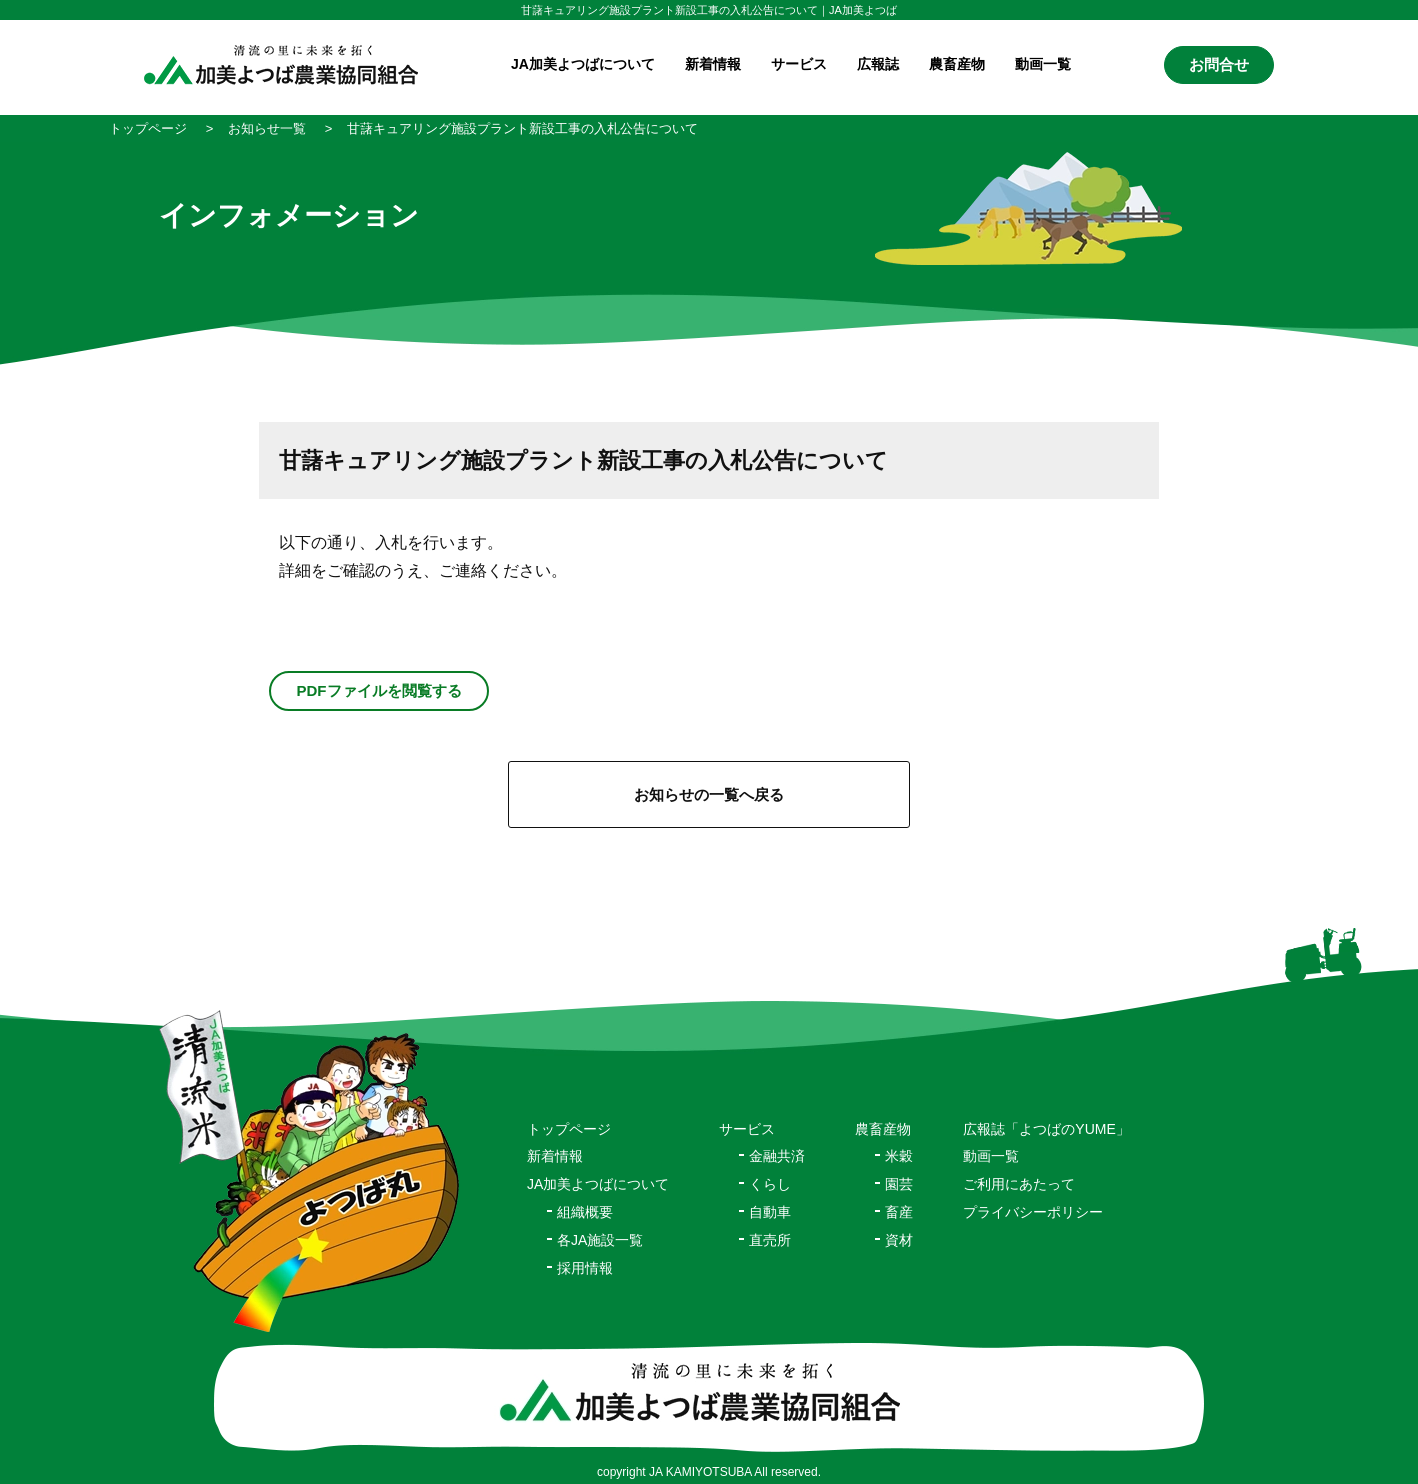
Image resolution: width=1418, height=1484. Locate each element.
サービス (747, 1129)
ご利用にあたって (1019, 1184)
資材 (899, 1240)
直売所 (770, 1240)
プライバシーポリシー (1033, 1212)
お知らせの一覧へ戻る (709, 794)
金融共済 (777, 1156)
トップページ (569, 1129)
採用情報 (585, 1268)
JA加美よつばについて (598, 1184)
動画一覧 (1043, 64)
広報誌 (878, 64)
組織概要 (585, 1212)
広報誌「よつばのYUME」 (1046, 1129)
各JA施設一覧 (600, 1240)
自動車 (770, 1212)
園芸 (899, 1184)
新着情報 (713, 64)
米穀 (899, 1156)
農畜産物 (957, 64)
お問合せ (1219, 64)
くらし (770, 1184)
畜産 (899, 1212)
